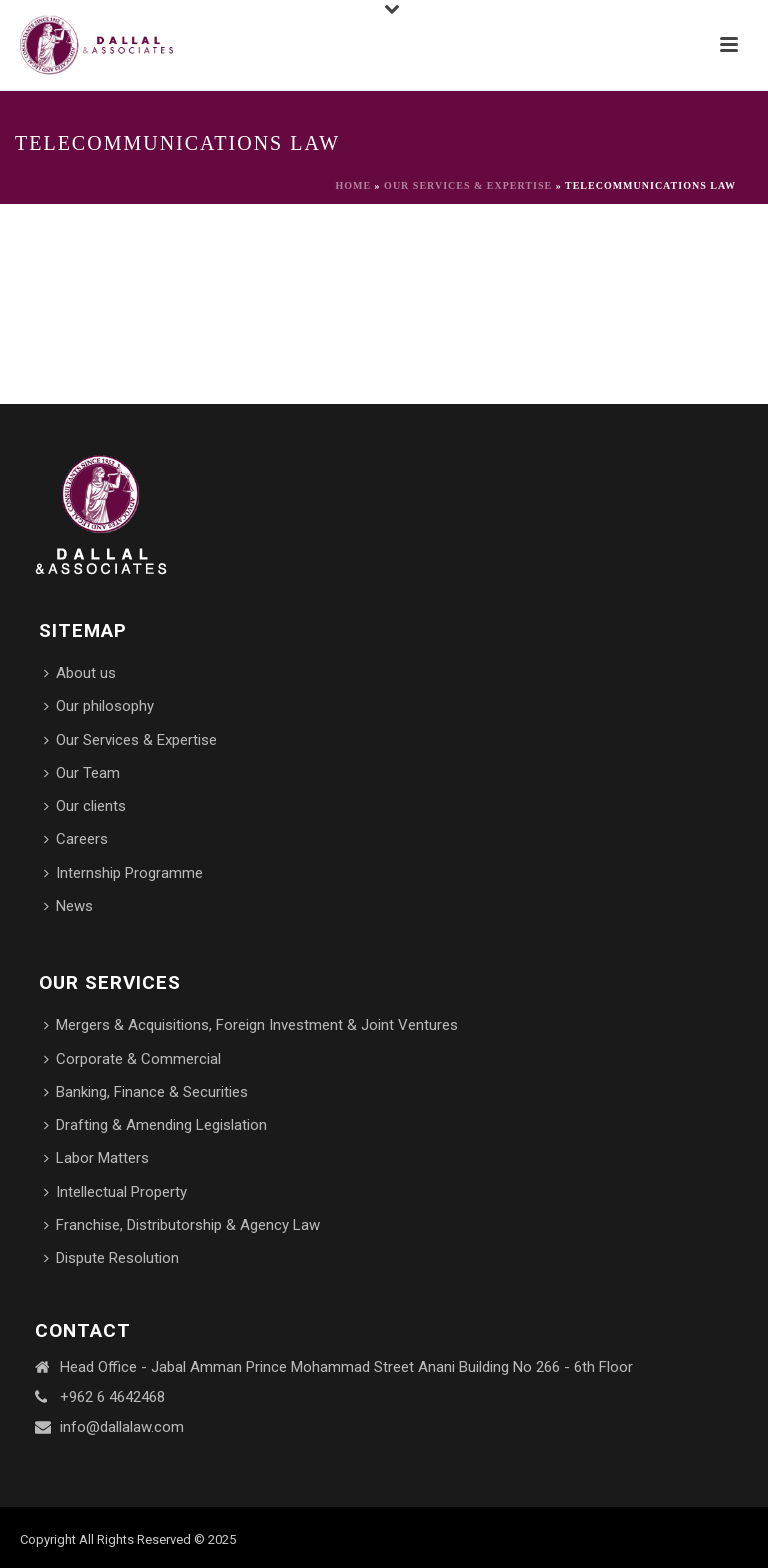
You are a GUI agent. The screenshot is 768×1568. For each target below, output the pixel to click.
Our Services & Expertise (468, 185)
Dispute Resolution (111, 1258)
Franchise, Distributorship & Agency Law (182, 1225)
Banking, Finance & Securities (146, 1092)
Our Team (82, 773)
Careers (76, 839)
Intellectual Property (115, 1192)
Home (353, 185)
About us (80, 673)
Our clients (85, 806)
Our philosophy (99, 706)
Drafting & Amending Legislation (155, 1125)
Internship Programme (123, 873)
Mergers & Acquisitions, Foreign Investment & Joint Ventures (251, 1025)
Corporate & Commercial (132, 1059)
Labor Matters (96, 1158)
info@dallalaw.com (122, 1427)
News (68, 906)
